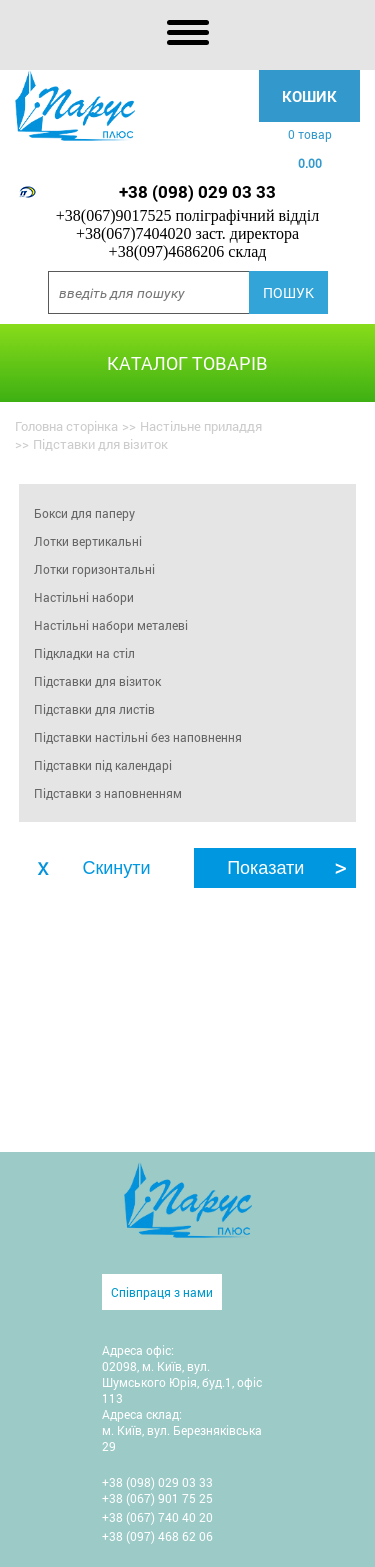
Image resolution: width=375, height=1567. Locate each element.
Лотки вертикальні (88, 541)
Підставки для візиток (97, 681)
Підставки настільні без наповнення (138, 737)
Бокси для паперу (84, 513)
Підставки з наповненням (108, 793)
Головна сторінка (66, 426)
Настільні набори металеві (111, 625)
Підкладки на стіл (84, 653)
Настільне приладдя (201, 426)
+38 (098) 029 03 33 (197, 191)
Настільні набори (84, 597)
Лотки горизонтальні (94, 569)
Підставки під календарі (103, 765)
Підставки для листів (94, 709)
